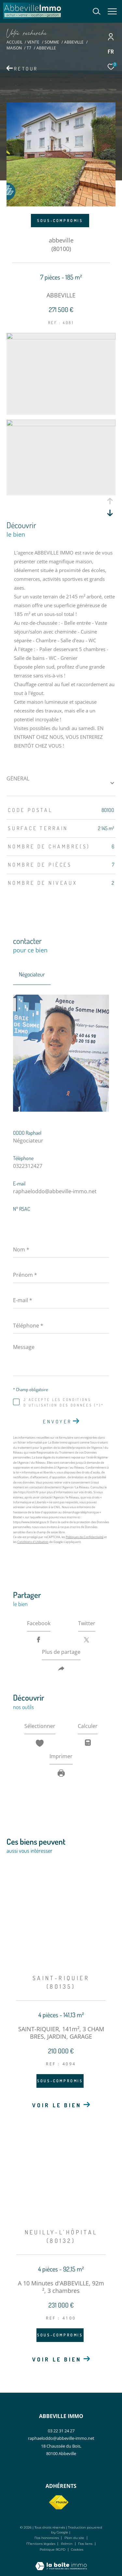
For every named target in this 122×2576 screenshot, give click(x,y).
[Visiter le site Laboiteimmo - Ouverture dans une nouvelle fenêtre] (61, 2561)
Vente (33, 42)
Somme (52, 42)
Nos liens (85, 2544)
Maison (14, 48)
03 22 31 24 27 (61, 2431)
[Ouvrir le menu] (112, 11)
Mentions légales (41, 2544)
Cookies (77, 2550)
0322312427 (27, 1166)
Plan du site (74, 2538)
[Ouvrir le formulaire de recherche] (96, 11)
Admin (67, 2544)
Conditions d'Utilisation (32, 1542)
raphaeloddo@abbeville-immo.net (55, 1191)
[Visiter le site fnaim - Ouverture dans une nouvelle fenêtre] (59, 2502)
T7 (29, 48)
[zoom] (61, 337)
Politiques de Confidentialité (84, 1537)
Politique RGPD (52, 2549)
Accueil (14, 42)
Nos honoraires (46, 2538)
